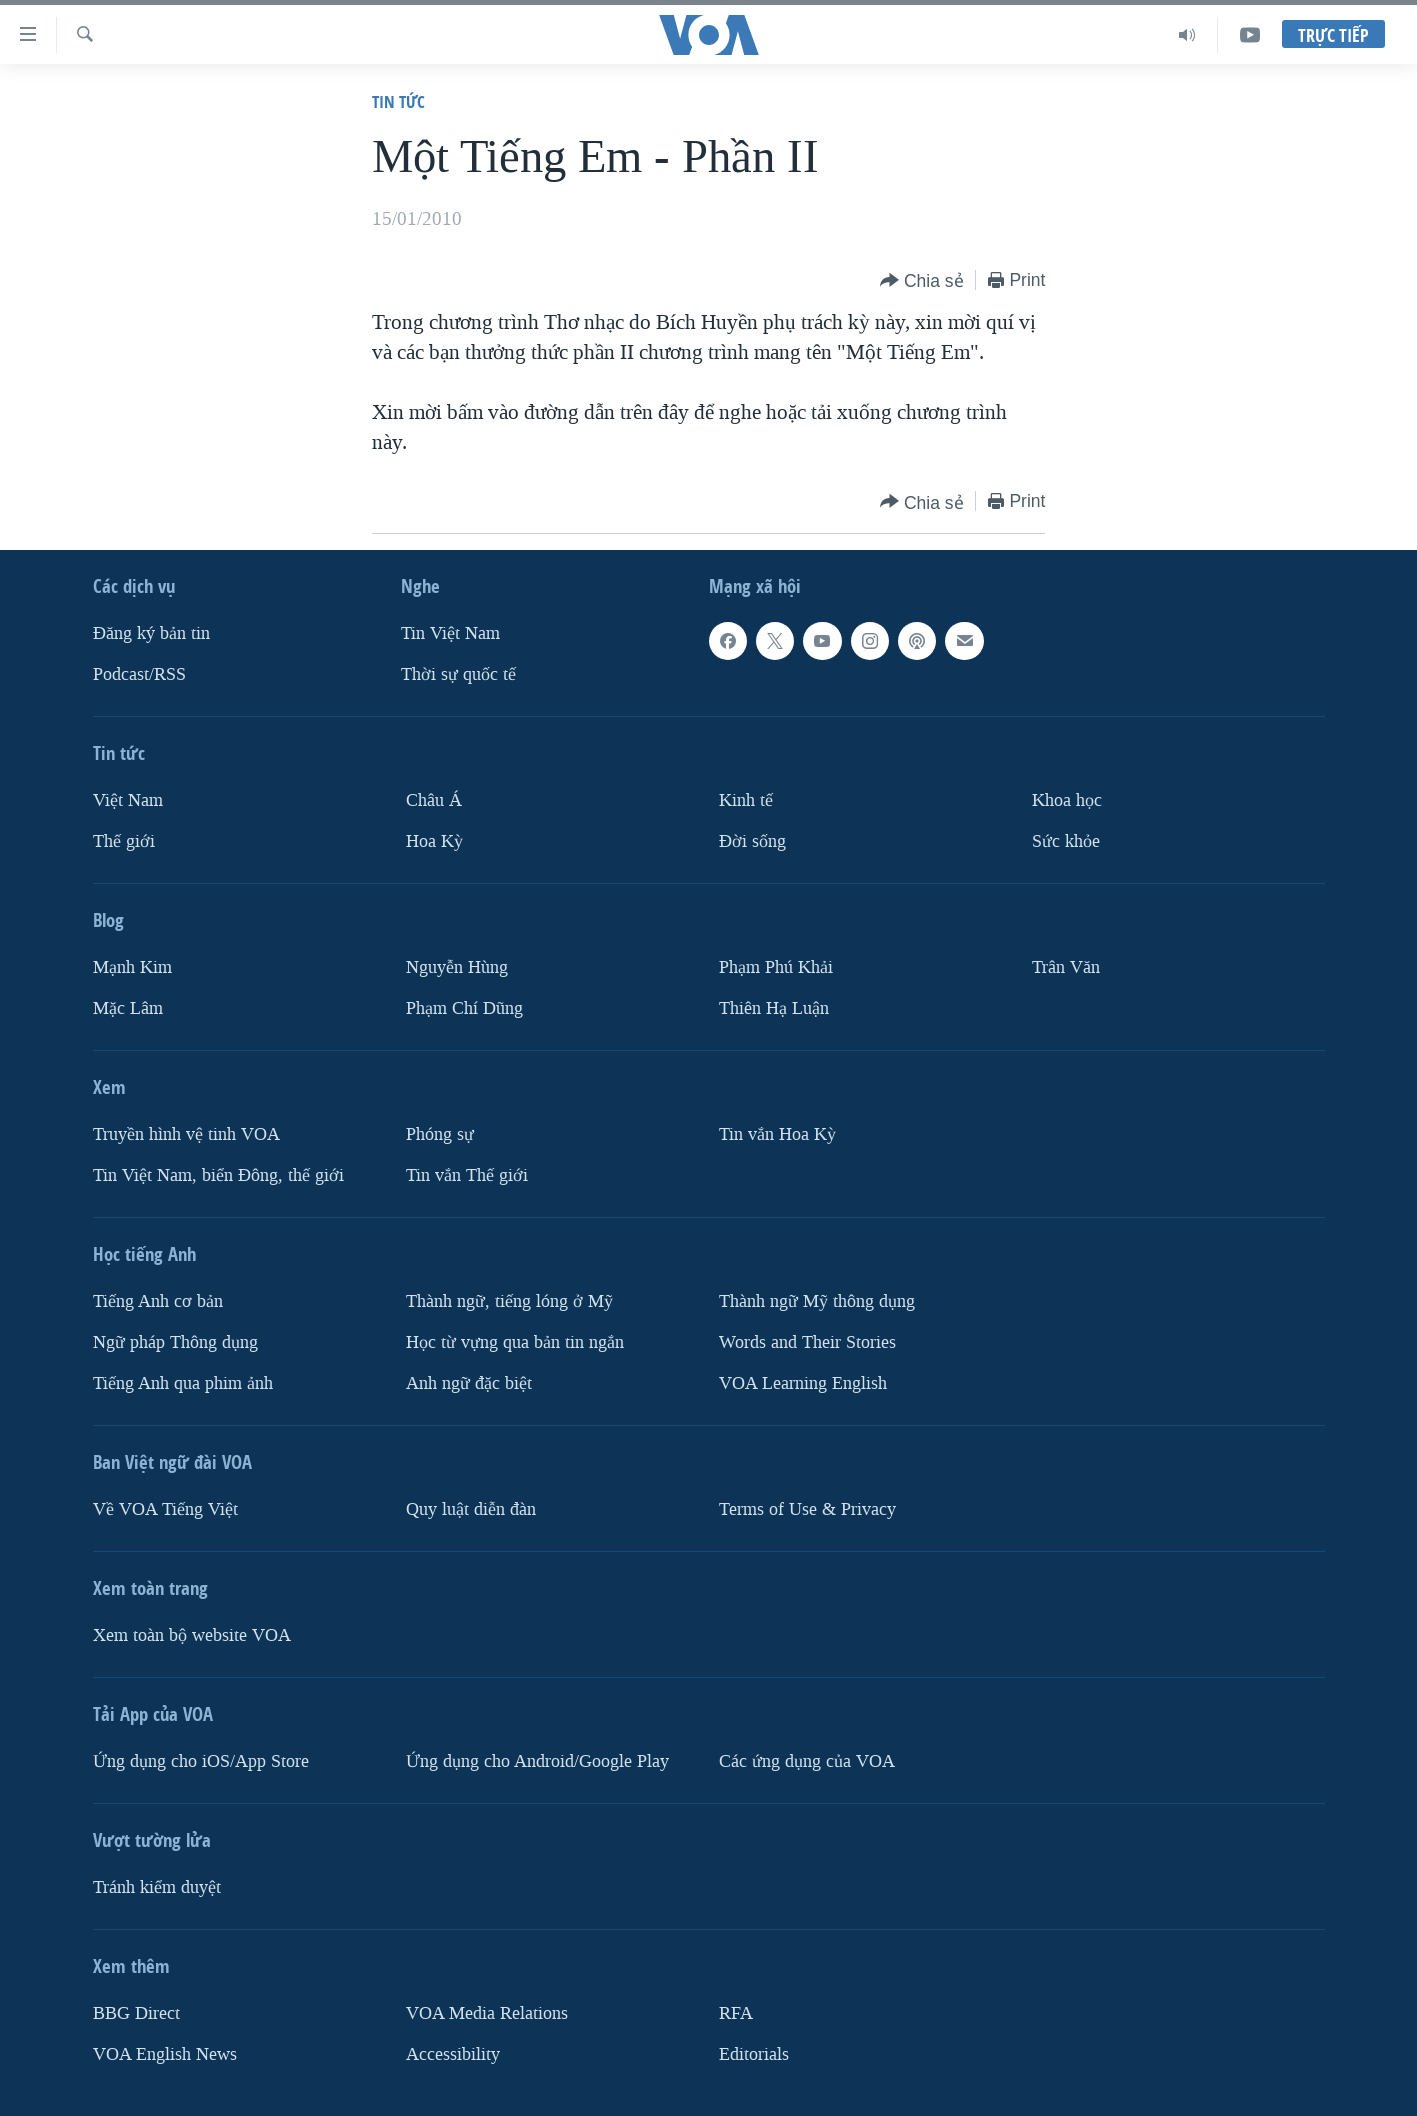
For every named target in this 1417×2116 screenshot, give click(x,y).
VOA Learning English (803, 1383)
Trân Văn (1066, 967)
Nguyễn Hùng (457, 967)
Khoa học (1067, 800)
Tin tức (398, 101)
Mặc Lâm (128, 1008)
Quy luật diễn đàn (471, 1509)
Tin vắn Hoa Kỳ (777, 1134)
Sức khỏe (1066, 841)
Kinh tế (746, 800)
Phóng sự (440, 1134)
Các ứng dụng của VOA (807, 1761)
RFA (736, 2013)
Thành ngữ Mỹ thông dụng (817, 1301)
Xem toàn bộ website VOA (192, 1635)
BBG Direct (136, 2013)
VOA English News (165, 2054)
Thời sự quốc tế (458, 674)
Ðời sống (752, 841)
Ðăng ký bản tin (151, 633)
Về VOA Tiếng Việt (165, 1509)
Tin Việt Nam (450, 633)
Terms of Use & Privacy (807, 1509)
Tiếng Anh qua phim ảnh (183, 1383)
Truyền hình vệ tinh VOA (186, 1134)
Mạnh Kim (132, 967)
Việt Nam (128, 800)
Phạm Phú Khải (776, 967)
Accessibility (453, 2054)
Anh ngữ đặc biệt (469, 1383)
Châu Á (434, 800)
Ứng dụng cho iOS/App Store (201, 1761)
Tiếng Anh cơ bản (158, 1301)
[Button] (922, 281)
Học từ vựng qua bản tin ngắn (515, 1342)
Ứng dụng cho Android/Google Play (537, 1761)
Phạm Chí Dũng (464, 1008)
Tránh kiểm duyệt (157, 1887)
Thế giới (124, 841)
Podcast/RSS (139, 674)
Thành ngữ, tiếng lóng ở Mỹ (509, 1301)
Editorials (754, 2054)
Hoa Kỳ (434, 841)
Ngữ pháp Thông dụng (175, 1342)
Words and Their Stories (807, 1342)
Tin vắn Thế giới (467, 1175)
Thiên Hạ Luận (774, 1008)
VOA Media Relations (487, 2013)
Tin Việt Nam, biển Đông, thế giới (218, 1175)
